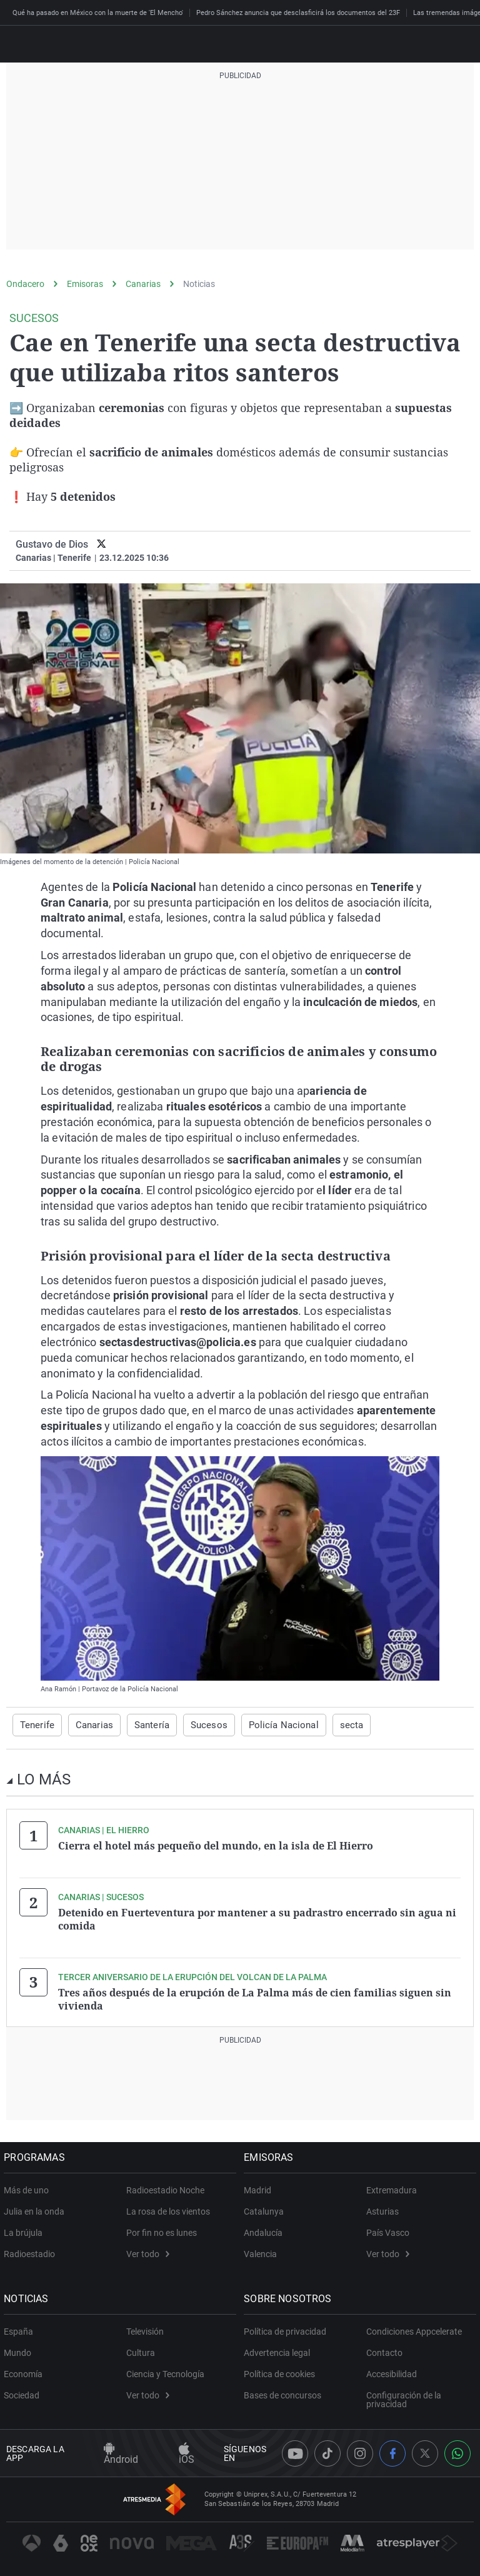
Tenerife (35, 1725)
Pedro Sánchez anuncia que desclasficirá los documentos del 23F (298, 12)
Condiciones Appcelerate (414, 2329)
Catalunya (266, 2209)
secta (333, 1725)
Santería (145, 1725)
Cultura (140, 2350)
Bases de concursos (285, 2393)
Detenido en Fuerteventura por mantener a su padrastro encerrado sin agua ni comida (257, 1918)
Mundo (20, 2350)
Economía (25, 2372)
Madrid (260, 2188)
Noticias (199, 284)
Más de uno (28, 2188)
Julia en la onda (36, 2209)
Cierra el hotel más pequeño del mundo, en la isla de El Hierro (215, 1846)
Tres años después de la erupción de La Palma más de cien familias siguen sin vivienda (254, 1997)
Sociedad (24, 2393)
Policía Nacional (269, 1725)
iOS (186, 2451)
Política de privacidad (287, 2329)
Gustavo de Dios (52, 544)
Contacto (384, 2350)
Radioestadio (32, 2251)
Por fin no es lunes (161, 2230)
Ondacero (25, 284)
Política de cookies (282, 2372)
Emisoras (85, 284)
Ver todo (147, 2251)
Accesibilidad (391, 2372)
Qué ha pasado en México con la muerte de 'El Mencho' (97, 12)
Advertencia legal (279, 2350)
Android (121, 2451)
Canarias (143, 284)
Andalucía (265, 2230)
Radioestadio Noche (165, 2188)
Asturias (382, 2209)
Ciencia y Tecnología (165, 2372)
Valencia (262, 2251)
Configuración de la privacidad (403, 2397)
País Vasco (387, 2230)
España (21, 2329)
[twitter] (101, 544)
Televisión (145, 2329)
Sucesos (200, 1725)
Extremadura (391, 2188)
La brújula (25, 2230)
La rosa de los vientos (168, 2209)
